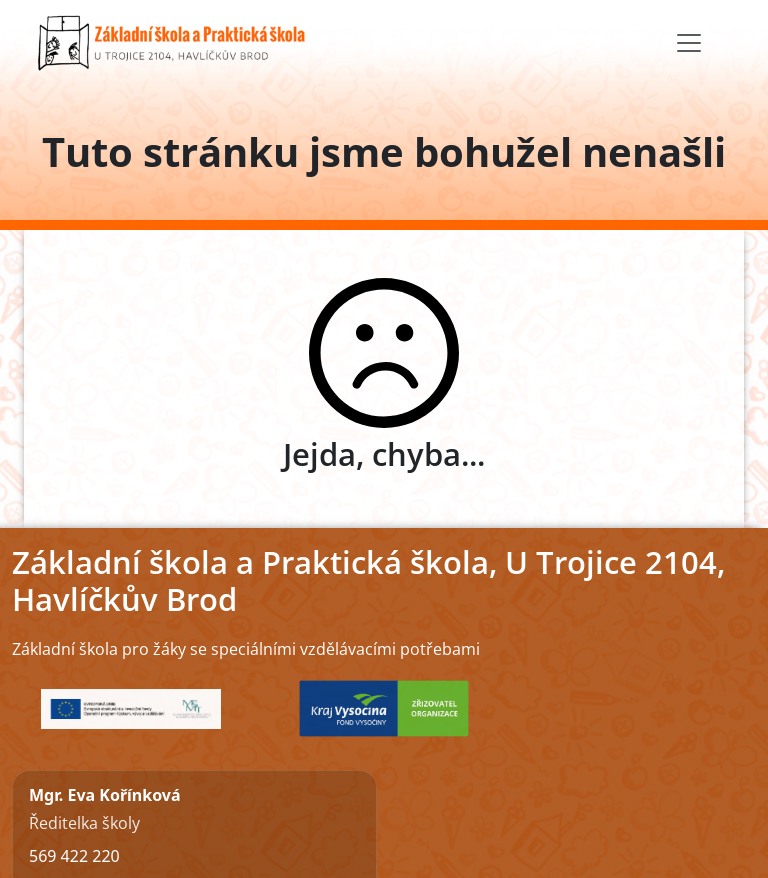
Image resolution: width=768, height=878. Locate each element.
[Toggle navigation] (689, 43)
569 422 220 (74, 856)
